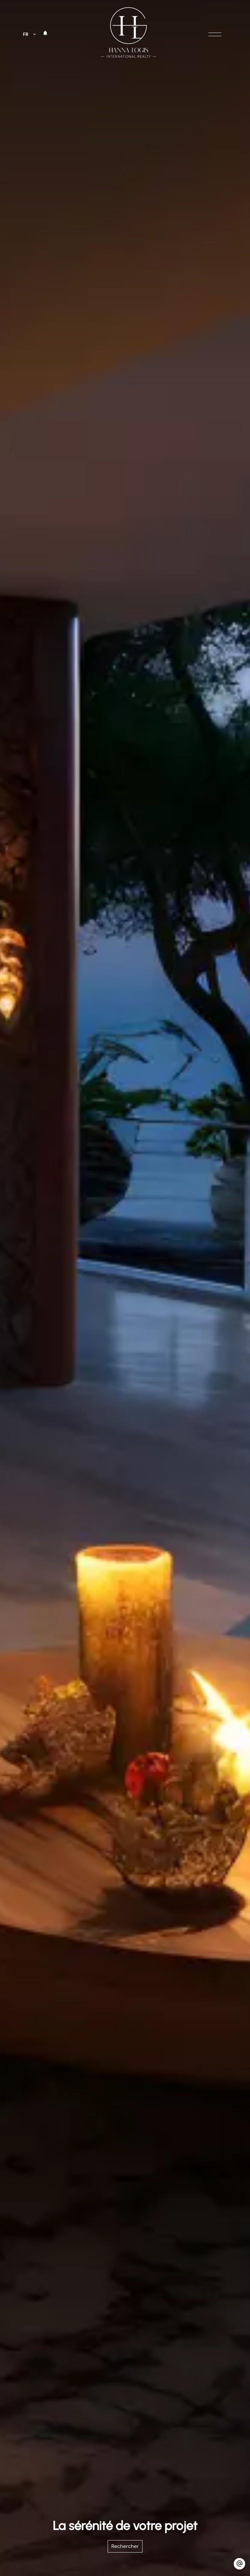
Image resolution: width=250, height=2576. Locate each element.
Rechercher (125, 2546)
